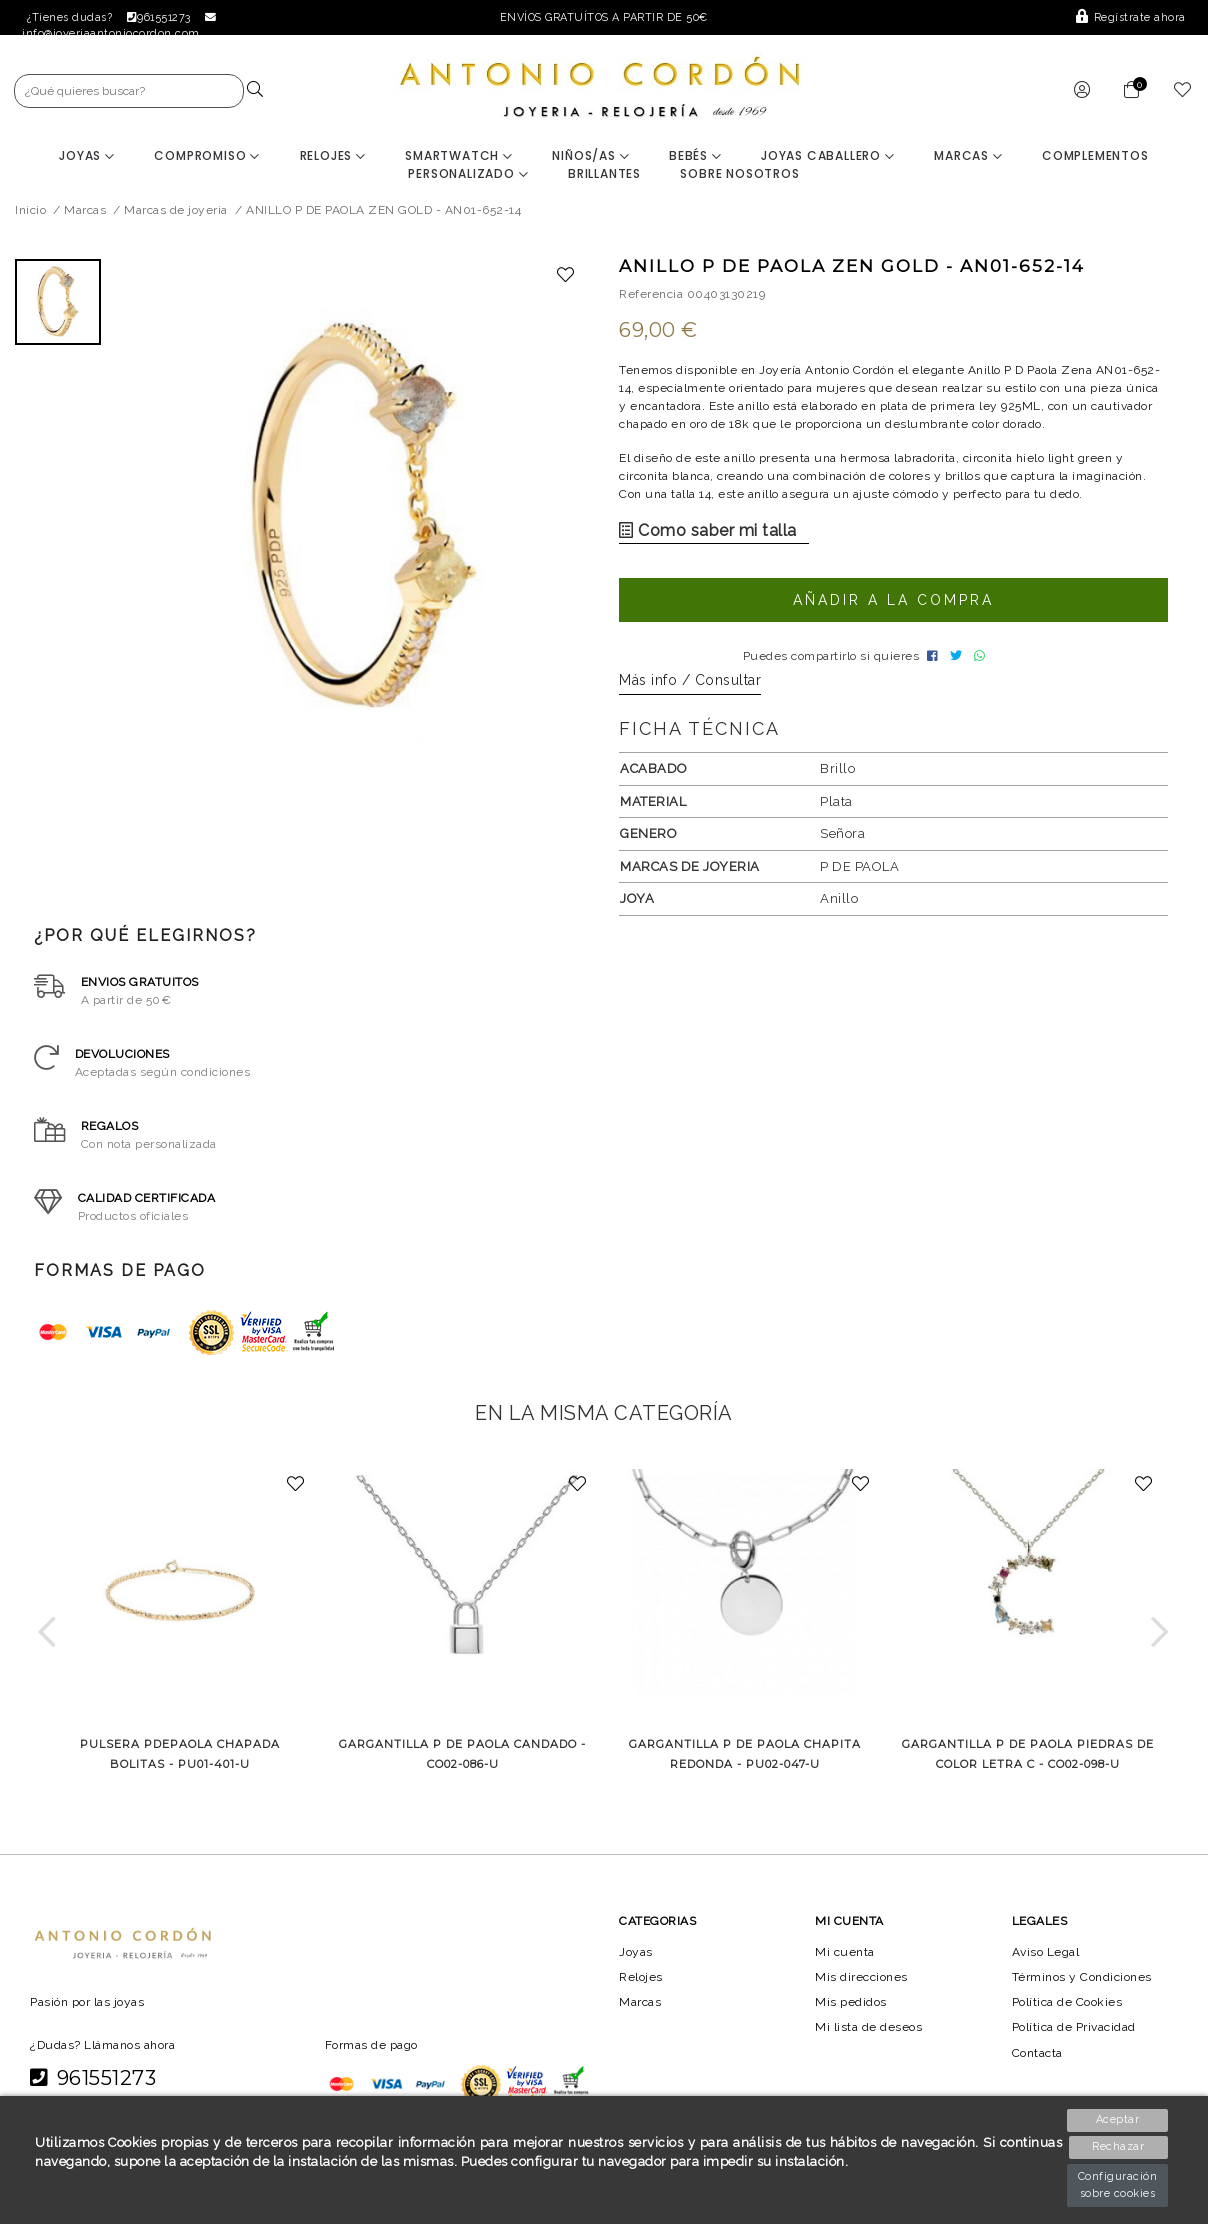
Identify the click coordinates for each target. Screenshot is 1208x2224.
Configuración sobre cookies (1119, 2185)
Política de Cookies (1069, 2010)
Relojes (332, 157)
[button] (47, 1639)
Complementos (1096, 157)
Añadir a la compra (893, 602)
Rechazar (1119, 2147)
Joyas (87, 157)
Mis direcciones (861, 1985)
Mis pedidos (851, 2010)
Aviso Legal (1046, 1959)
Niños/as (590, 157)
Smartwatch (459, 157)
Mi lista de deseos (869, 2035)
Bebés (695, 157)
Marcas (969, 157)
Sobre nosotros (740, 175)
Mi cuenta (844, 1959)
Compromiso (207, 157)
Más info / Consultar (690, 688)
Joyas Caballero (828, 157)
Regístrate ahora (1132, 17)
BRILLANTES (604, 175)
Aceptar (1119, 2119)
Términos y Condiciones (1083, 1985)
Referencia (651, 296)
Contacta (1039, 2060)
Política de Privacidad (1077, 2035)
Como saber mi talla (701, 532)
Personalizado (468, 175)
